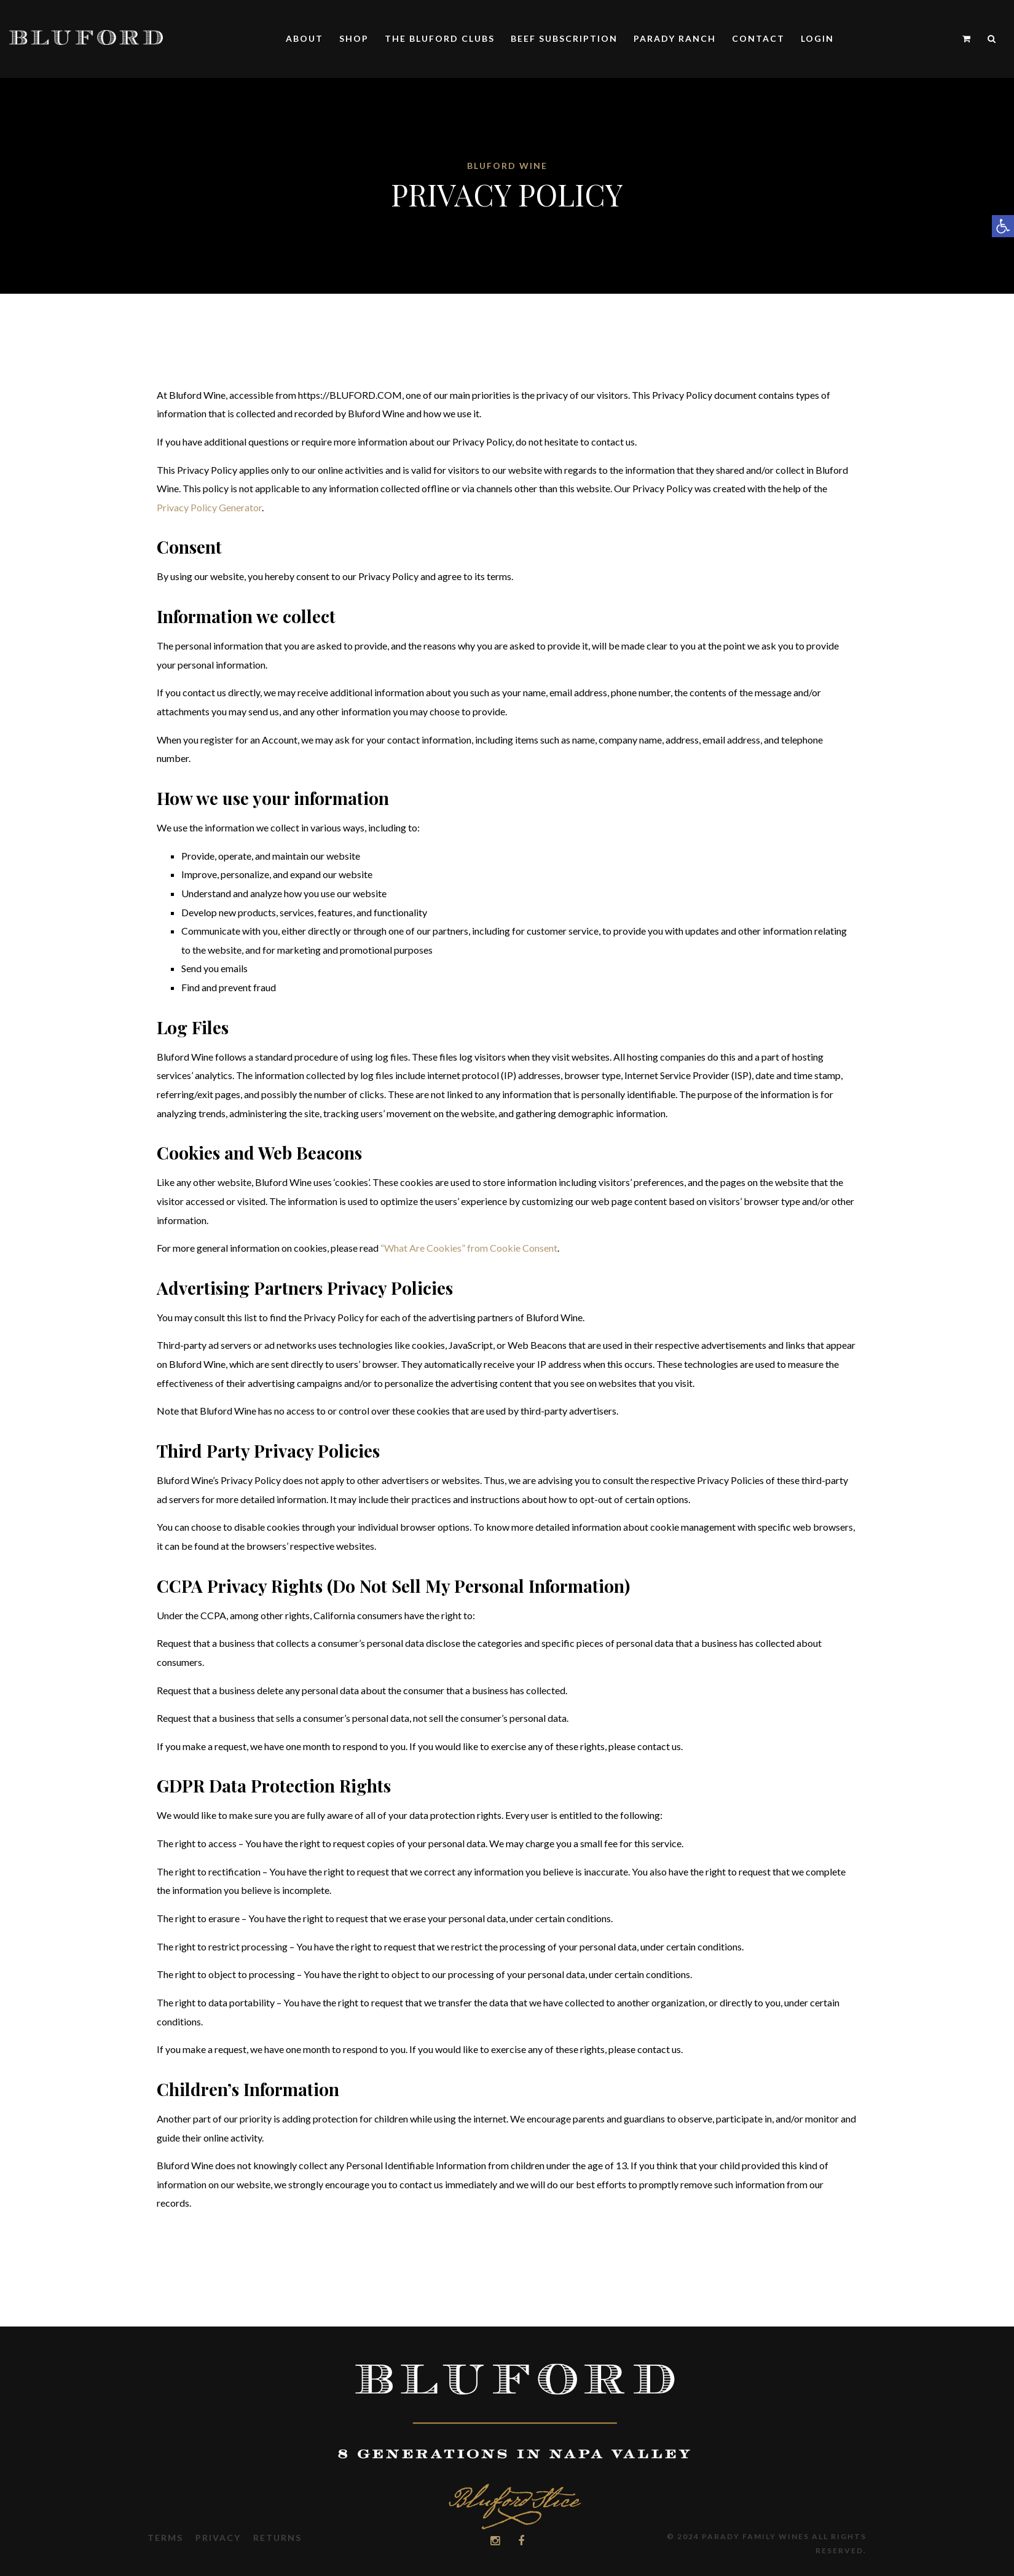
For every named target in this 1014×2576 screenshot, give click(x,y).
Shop (354, 38)
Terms (165, 2537)
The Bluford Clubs (440, 38)
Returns (277, 2537)
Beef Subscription (564, 38)
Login (817, 38)
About (304, 38)
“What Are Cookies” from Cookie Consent (468, 1248)
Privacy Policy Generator (209, 507)
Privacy (218, 2537)
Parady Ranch (675, 38)
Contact (758, 38)
